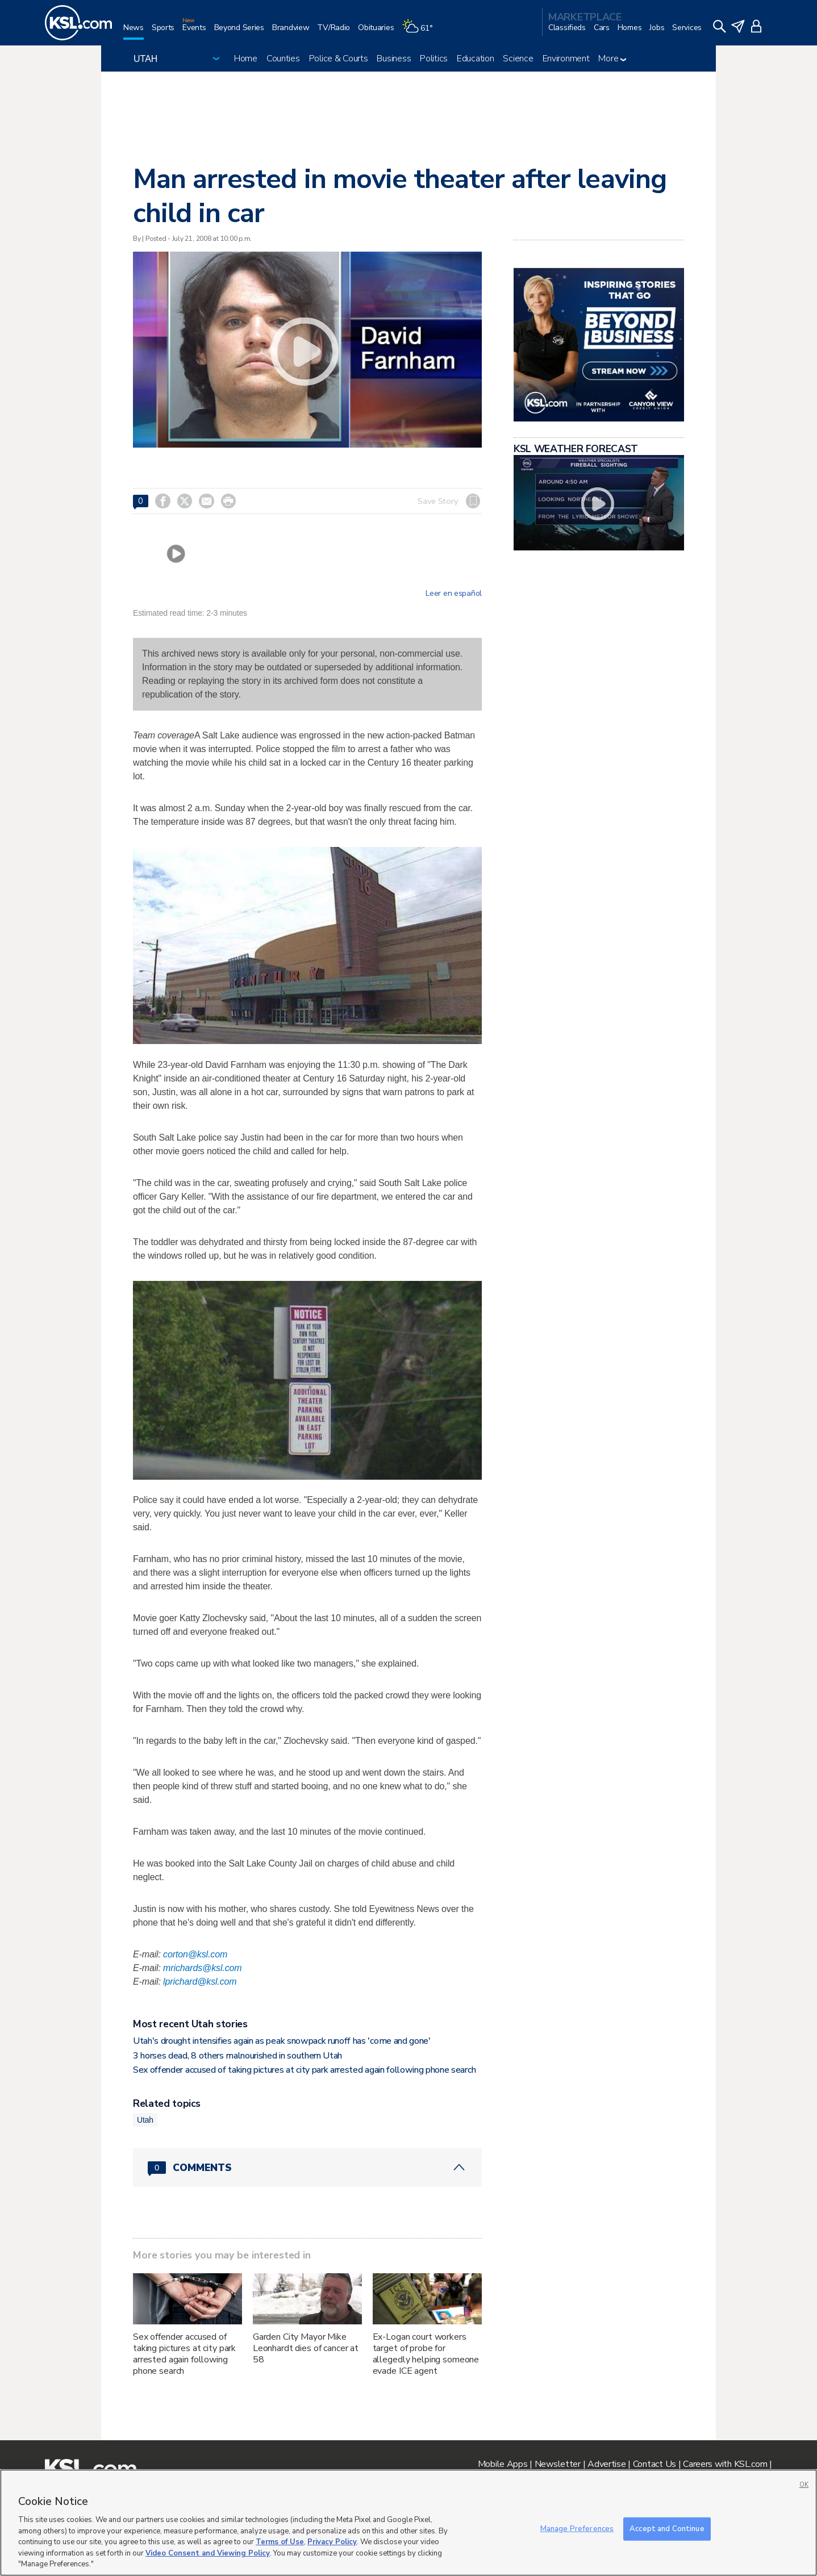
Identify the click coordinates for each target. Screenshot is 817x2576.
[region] (408, 2522)
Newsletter (558, 2464)
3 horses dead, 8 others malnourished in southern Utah (237, 2055)
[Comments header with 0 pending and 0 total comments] (307, 2167)
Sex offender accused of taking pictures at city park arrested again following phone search (304, 2070)
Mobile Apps (503, 2464)
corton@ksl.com (195, 1954)
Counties (283, 58)
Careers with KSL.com (725, 2464)
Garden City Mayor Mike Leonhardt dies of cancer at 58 (306, 2348)
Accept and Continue (667, 2528)
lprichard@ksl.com (199, 1981)
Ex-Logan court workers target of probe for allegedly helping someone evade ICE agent (426, 2354)
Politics (434, 58)
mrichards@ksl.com (202, 1968)
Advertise (606, 2464)
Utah (145, 2119)
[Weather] (421, 32)
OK (803, 2485)
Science (518, 58)
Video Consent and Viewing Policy (207, 2553)
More (612, 58)
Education (475, 58)
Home (245, 58)
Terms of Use (280, 2542)
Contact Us (654, 2464)
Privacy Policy (332, 2542)
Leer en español (454, 594)
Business (394, 58)
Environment (566, 58)
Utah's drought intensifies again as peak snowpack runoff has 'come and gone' (282, 2041)
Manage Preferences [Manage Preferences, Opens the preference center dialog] (577, 2528)
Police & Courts (338, 58)
